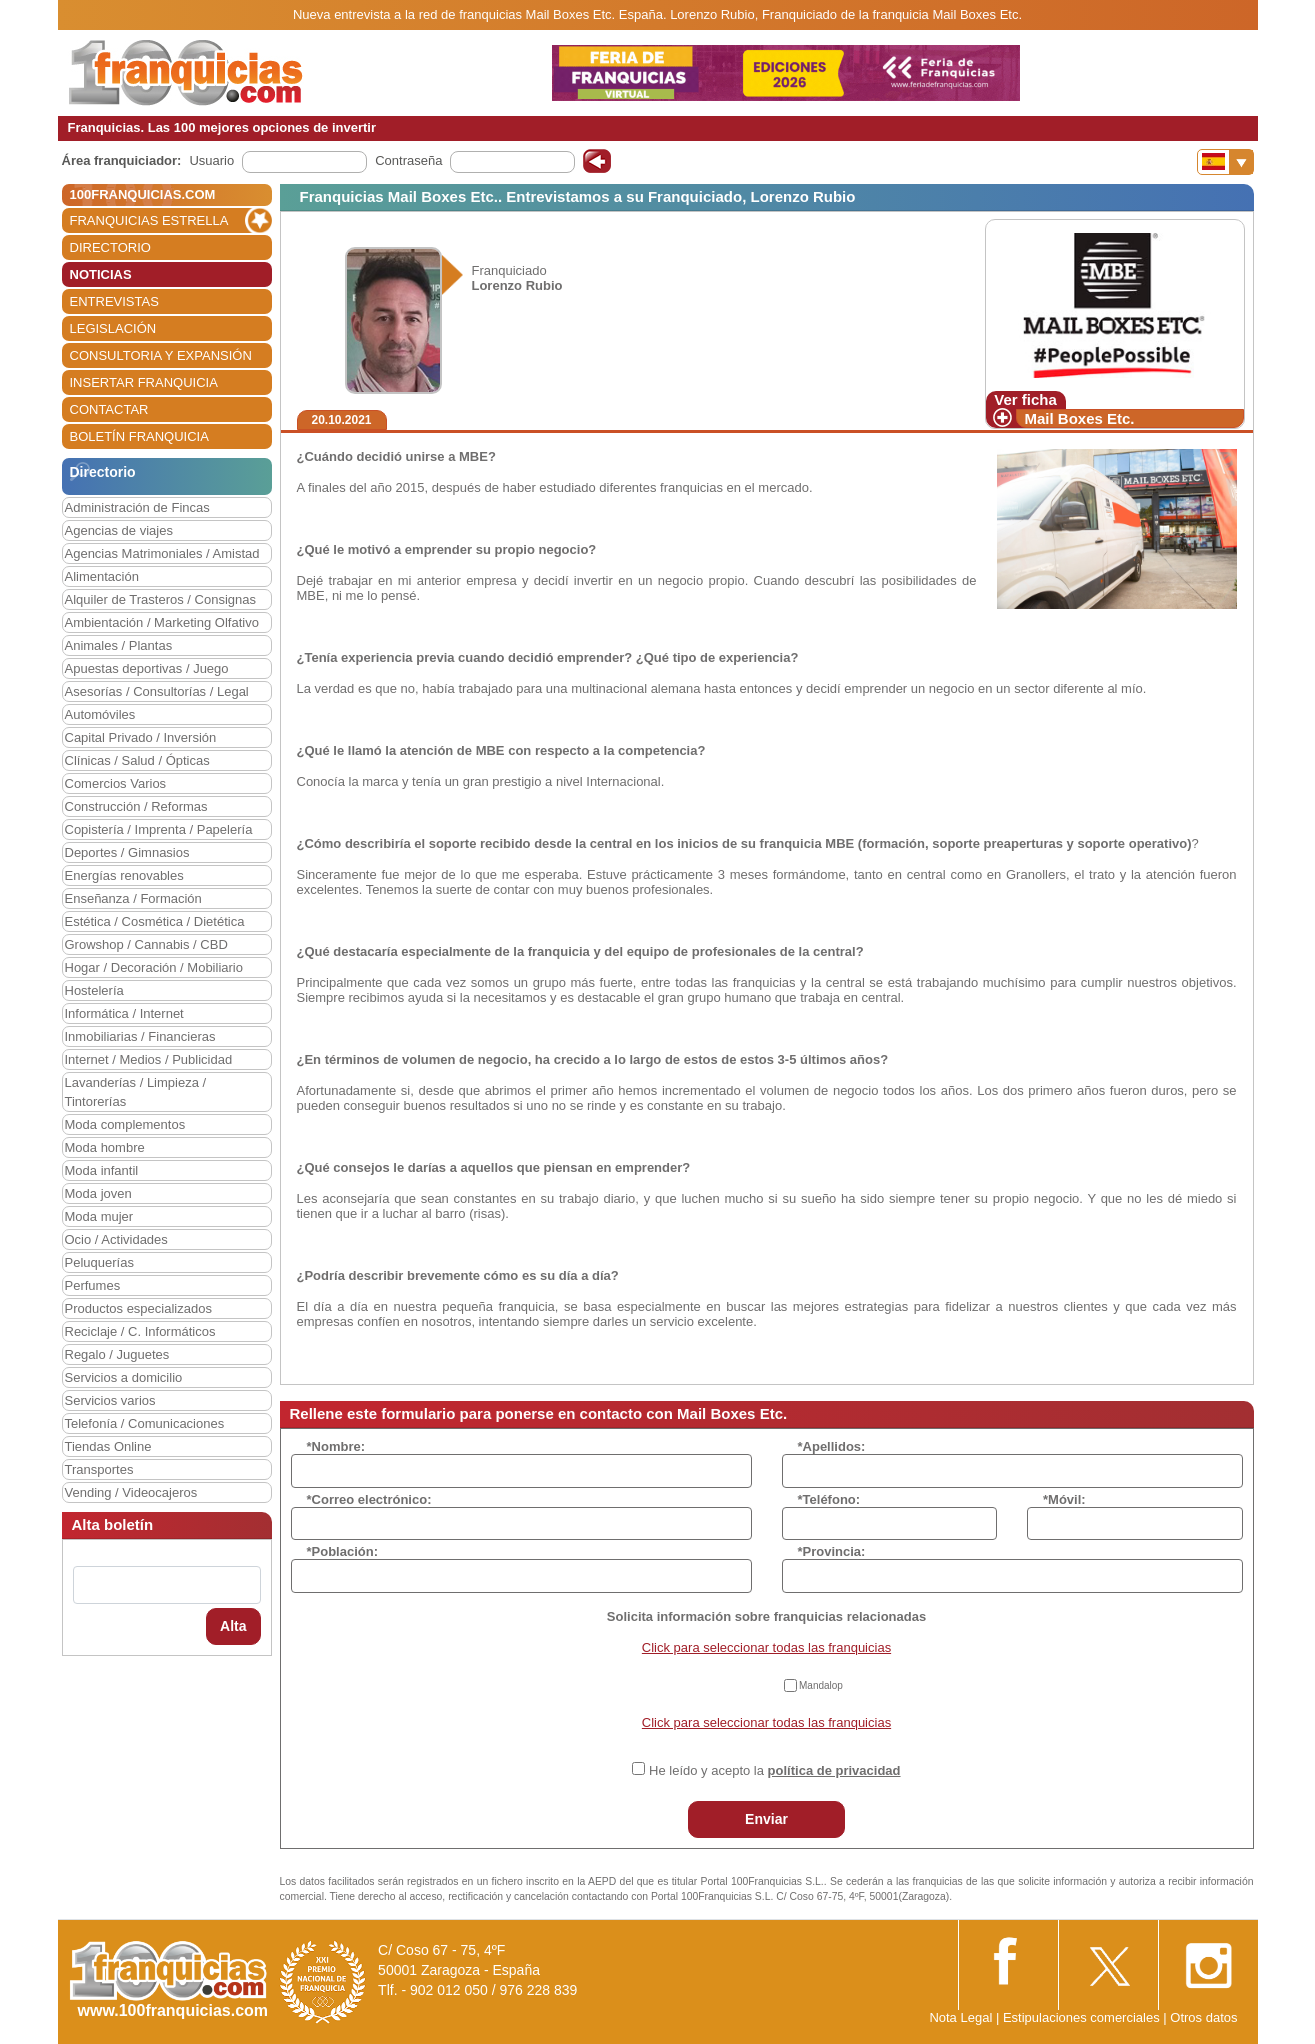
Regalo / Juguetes (117, 1354)
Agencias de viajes (119, 530)
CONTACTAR (109, 409)
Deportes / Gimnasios (127, 852)
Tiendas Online (108, 1446)
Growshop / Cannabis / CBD (146, 944)
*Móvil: (1064, 1499)
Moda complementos (125, 1124)
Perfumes (93, 1285)
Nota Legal (960, 2017)
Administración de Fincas (137, 507)
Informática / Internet (124, 1013)
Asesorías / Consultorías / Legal (157, 691)
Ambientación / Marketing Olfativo (162, 622)
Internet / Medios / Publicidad (149, 1059)
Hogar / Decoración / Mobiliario (154, 967)
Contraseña (408, 160)
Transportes (99, 1469)
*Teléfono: (829, 1499)
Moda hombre (105, 1147)
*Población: (343, 1551)
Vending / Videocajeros (131, 1492)
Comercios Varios (116, 783)
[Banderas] (1225, 162)
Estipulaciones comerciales (1083, 2017)
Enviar (766, 1819)
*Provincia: (832, 1551)
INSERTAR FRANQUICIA (144, 382)
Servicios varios (110, 1400)
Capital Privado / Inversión (141, 737)
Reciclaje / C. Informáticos (140, 1331)
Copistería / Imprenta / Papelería (159, 829)
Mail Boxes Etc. (1080, 418)
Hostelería (94, 990)
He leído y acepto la (774, 1770)
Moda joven (98, 1193)
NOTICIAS (101, 274)
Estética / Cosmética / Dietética (155, 921)
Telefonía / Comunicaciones (145, 1423)
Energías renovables (124, 875)
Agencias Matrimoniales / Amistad (162, 553)
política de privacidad (834, 1770)
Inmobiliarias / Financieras (140, 1036)
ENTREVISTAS (114, 301)
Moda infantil (102, 1170)
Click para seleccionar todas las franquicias (766, 1647)
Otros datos (1203, 2017)
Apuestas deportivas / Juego (147, 668)
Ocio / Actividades (116, 1239)
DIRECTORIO (110, 247)
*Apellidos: (832, 1446)
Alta (233, 1626)
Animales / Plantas (119, 645)
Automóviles (100, 714)
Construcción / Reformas (136, 806)
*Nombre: (336, 1446)
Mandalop (821, 1685)
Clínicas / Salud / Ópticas (137, 760)
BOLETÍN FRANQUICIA (139, 436)
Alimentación (102, 576)
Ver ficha (1025, 399)
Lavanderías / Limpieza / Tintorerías (136, 1092)
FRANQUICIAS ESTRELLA (149, 220)
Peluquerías (99, 1262)
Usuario (211, 160)
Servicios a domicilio (124, 1377)
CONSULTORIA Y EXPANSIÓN (161, 355)
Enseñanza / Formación (133, 898)
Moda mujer (99, 1216)
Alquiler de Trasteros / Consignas (160, 599)
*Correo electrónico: (369, 1499)
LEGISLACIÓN (113, 328)
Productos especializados (138, 1308)
